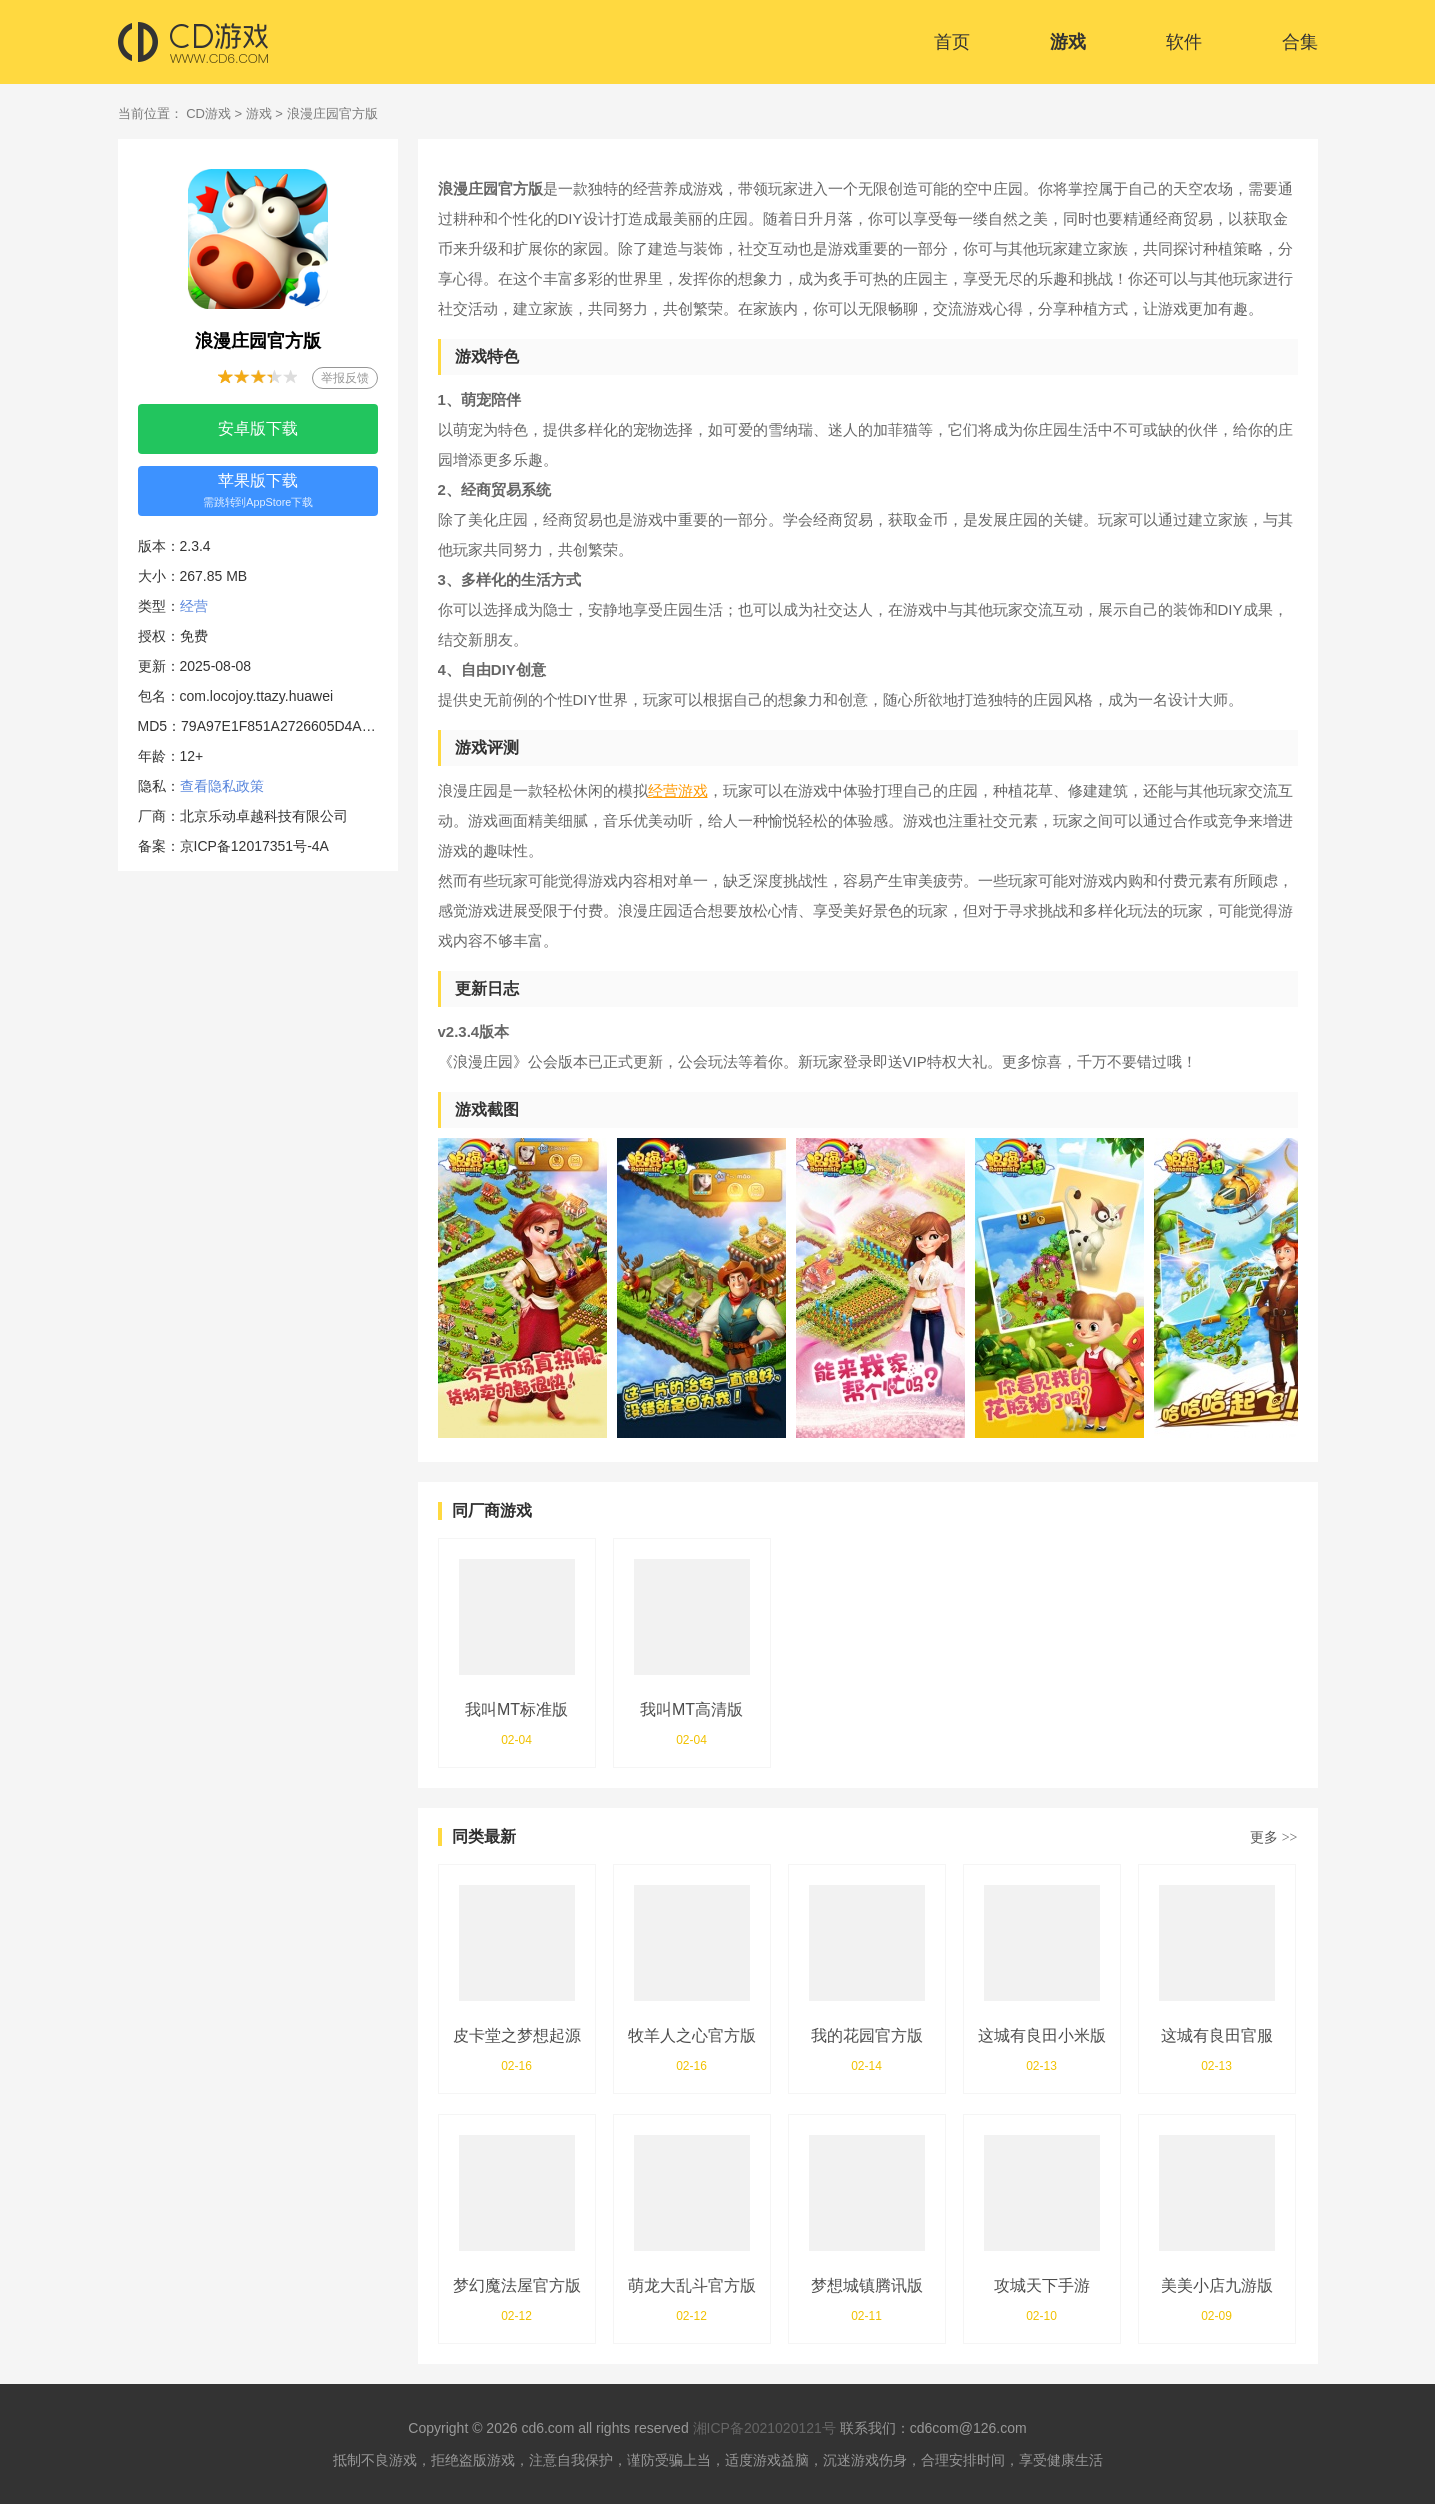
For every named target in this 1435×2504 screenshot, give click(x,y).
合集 (1300, 42)
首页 (952, 42)
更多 (1274, 1837)
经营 (194, 606)
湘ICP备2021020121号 (764, 2428)
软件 (1184, 42)
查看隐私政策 (222, 786)
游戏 (1068, 42)
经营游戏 (678, 790)
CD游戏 (208, 113)
